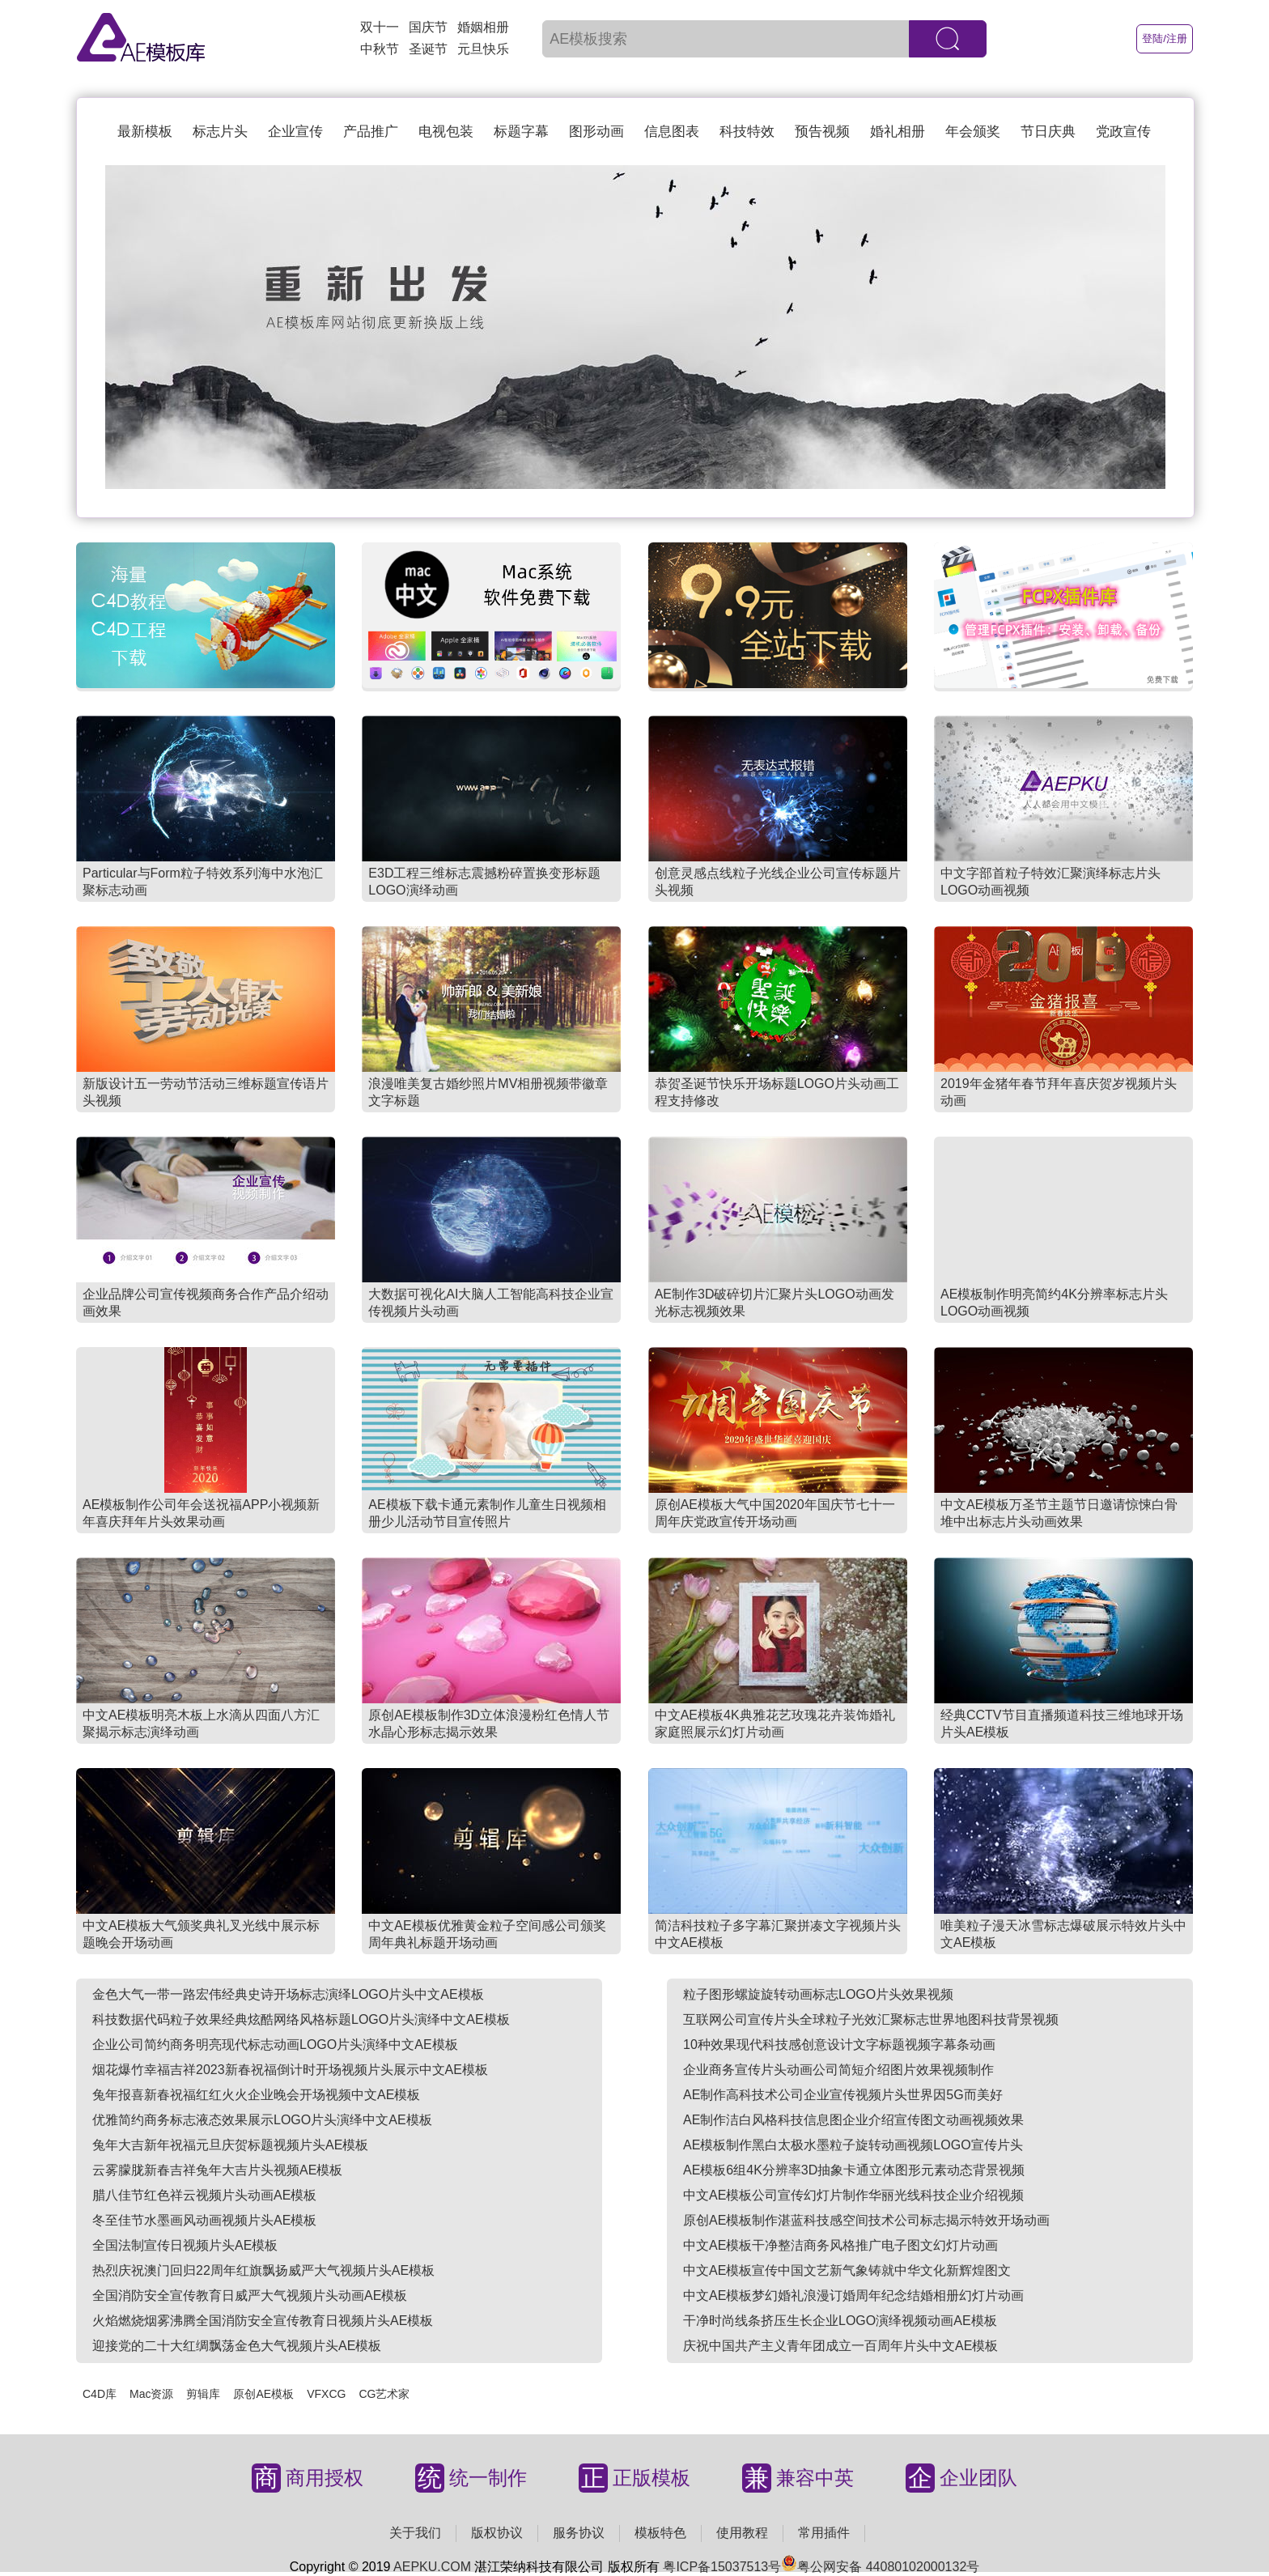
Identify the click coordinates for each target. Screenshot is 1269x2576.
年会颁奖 (972, 131)
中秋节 (379, 49)
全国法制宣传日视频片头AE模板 (185, 2245)
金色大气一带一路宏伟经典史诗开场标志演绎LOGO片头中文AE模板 (288, 1994)
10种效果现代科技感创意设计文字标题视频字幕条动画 (839, 2044)
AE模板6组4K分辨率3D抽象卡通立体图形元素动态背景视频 (854, 2170)
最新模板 (144, 131)
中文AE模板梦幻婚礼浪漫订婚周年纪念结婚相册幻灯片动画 (853, 2295)
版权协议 (497, 2533)
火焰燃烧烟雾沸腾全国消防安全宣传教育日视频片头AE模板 (262, 2320)
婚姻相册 (483, 27)
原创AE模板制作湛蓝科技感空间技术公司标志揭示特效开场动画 (866, 2220)
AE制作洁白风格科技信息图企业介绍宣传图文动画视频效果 (853, 2120)
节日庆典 (1048, 131)
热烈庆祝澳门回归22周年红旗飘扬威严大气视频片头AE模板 (263, 2270)
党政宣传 (1123, 131)
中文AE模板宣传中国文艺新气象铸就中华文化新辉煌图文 (847, 2270)
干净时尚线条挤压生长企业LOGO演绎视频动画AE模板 (840, 2320)
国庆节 (428, 27)
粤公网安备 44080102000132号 (880, 2567)
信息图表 (671, 131)
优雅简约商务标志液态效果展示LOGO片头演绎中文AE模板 (262, 2120)
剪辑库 (203, 2393)
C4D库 (100, 2393)
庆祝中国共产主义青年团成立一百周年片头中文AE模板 (840, 2346)
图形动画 (596, 131)
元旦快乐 (483, 49)
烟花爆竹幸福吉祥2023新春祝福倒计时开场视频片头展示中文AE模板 (290, 2070)
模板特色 (660, 2533)
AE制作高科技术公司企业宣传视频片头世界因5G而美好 (843, 2095)
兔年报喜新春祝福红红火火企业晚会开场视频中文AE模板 (256, 2095)
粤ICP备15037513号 (722, 2567)
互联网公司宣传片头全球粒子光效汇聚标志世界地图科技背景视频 (871, 2019)
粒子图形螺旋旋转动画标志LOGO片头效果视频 (818, 1994)
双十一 (379, 27)
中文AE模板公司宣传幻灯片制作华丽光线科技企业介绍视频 (853, 2195)
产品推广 (370, 131)
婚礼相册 (897, 131)
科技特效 (747, 131)
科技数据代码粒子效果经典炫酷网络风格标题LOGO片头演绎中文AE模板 (301, 2019)
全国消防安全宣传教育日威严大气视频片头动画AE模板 (249, 2295)
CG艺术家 (384, 2393)
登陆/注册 (1164, 38)
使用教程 (742, 2533)
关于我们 (415, 2533)
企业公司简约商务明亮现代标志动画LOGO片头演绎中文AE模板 (275, 2044)
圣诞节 (428, 49)
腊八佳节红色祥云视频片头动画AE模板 (204, 2195)
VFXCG (326, 2393)
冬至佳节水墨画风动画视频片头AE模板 (204, 2220)
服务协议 (579, 2533)
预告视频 (822, 131)
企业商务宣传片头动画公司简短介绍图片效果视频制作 (838, 2070)
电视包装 (445, 131)
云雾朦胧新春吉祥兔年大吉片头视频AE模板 (217, 2170)
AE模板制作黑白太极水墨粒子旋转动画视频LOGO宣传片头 (853, 2145)
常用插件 (824, 2533)
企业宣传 (295, 131)
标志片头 (220, 131)
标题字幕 (521, 131)
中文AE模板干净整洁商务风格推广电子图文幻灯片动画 (840, 2245)
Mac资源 (151, 2393)
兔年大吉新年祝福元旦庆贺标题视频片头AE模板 (230, 2145)
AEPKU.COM (432, 2567)
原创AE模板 (263, 2393)
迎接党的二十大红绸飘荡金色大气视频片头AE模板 (236, 2346)
